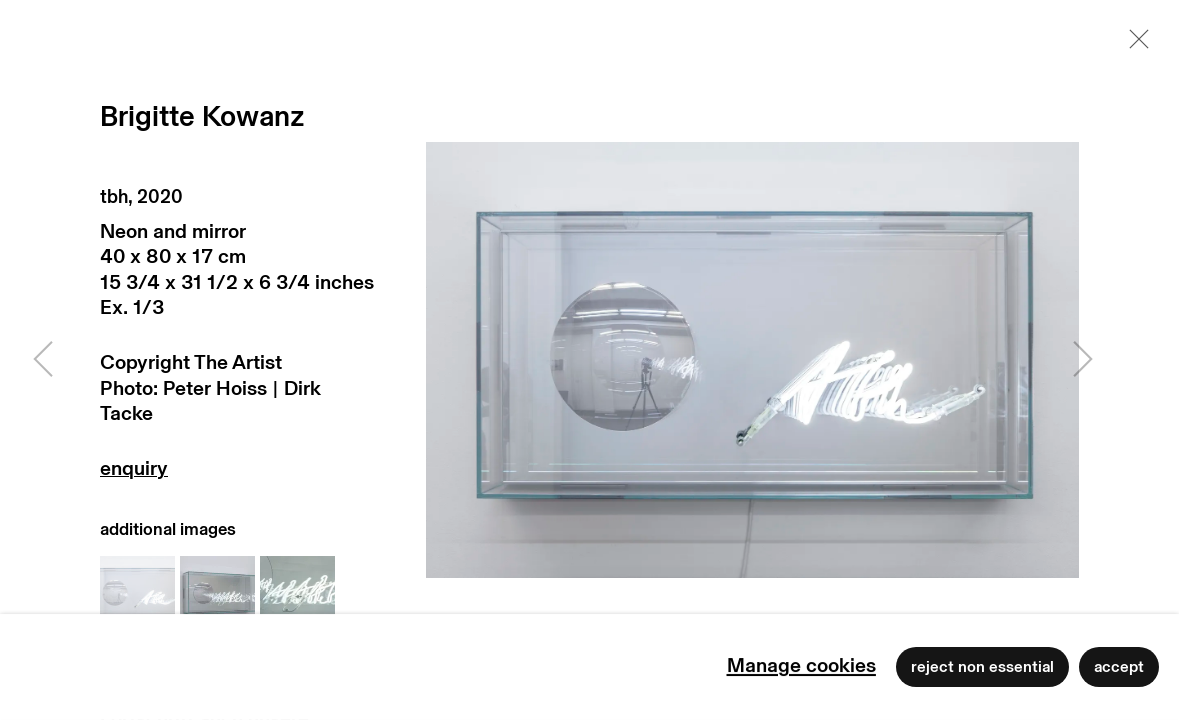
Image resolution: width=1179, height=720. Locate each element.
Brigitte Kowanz (202, 117)
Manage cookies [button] (801, 666)
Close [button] (1134, 45)
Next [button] (1083, 360)
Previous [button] (43, 360)
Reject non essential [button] (982, 667)
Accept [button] (1119, 667)
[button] (137, 593)
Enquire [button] (238, 473)
